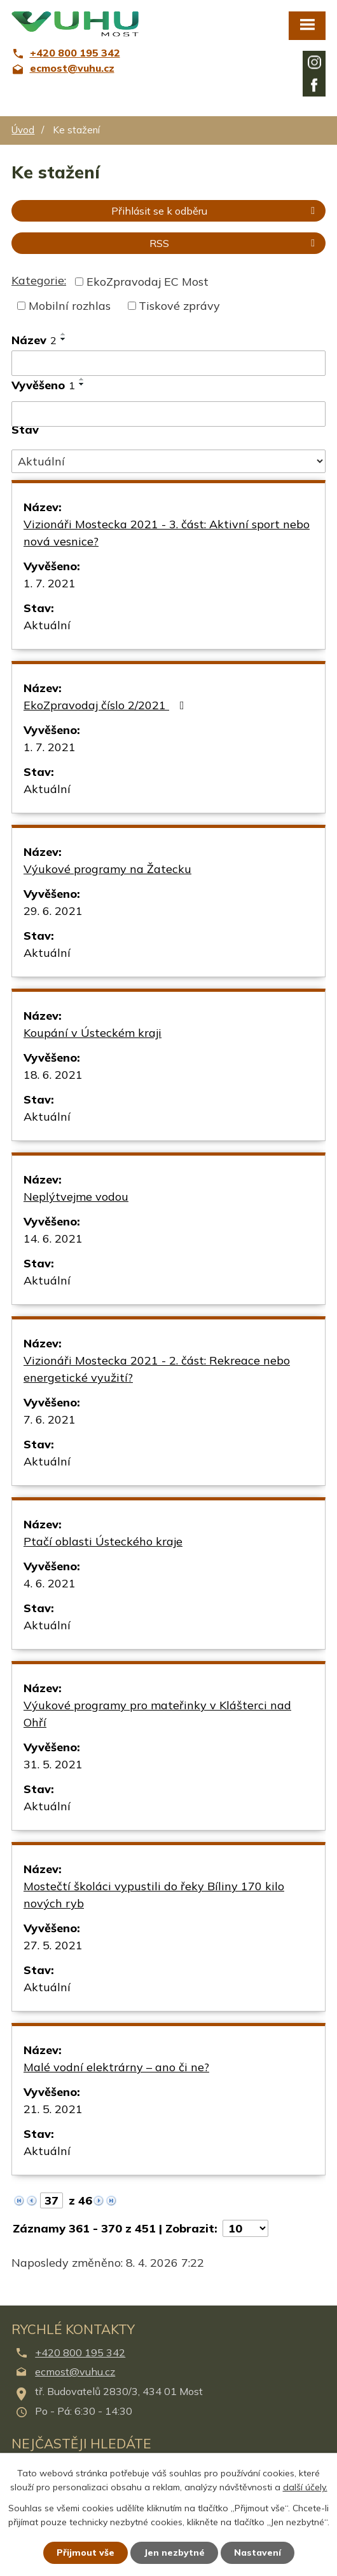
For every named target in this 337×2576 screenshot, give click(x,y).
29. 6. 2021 (53, 911)
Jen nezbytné (174, 2552)
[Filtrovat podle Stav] (168, 462)
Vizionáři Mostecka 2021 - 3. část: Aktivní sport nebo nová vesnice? (167, 533)
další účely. (305, 2487)
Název (34, 340)
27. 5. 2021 (53, 1945)
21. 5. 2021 (53, 2109)
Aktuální (47, 625)
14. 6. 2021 (53, 1238)
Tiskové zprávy (179, 305)
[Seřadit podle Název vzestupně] (64, 334)
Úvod (22, 130)
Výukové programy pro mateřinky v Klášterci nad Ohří (157, 1714)
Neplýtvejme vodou (76, 1196)
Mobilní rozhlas (70, 305)
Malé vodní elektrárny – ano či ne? (116, 2067)
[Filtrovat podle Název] (168, 363)
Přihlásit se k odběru (215, 210)
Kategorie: (38, 280)
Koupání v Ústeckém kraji (93, 1032)
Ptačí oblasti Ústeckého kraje (103, 1541)
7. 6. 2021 (50, 1419)
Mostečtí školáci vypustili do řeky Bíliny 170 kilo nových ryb (154, 1895)
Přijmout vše (85, 2552)
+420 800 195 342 (80, 2352)
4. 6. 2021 (50, 1583)
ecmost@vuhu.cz (75, 2371)
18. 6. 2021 (53, 1074)
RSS (234, 243)
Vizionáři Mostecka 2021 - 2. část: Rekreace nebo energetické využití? (157, 1369)
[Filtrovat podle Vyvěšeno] (168, 414)
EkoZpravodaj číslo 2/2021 (106, 705)
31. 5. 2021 (53, 1764)
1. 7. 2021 (50, 583)
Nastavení (257, 2552)
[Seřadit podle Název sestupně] (64, 339)
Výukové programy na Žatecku (107, 869)
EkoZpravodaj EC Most (147, 281)
